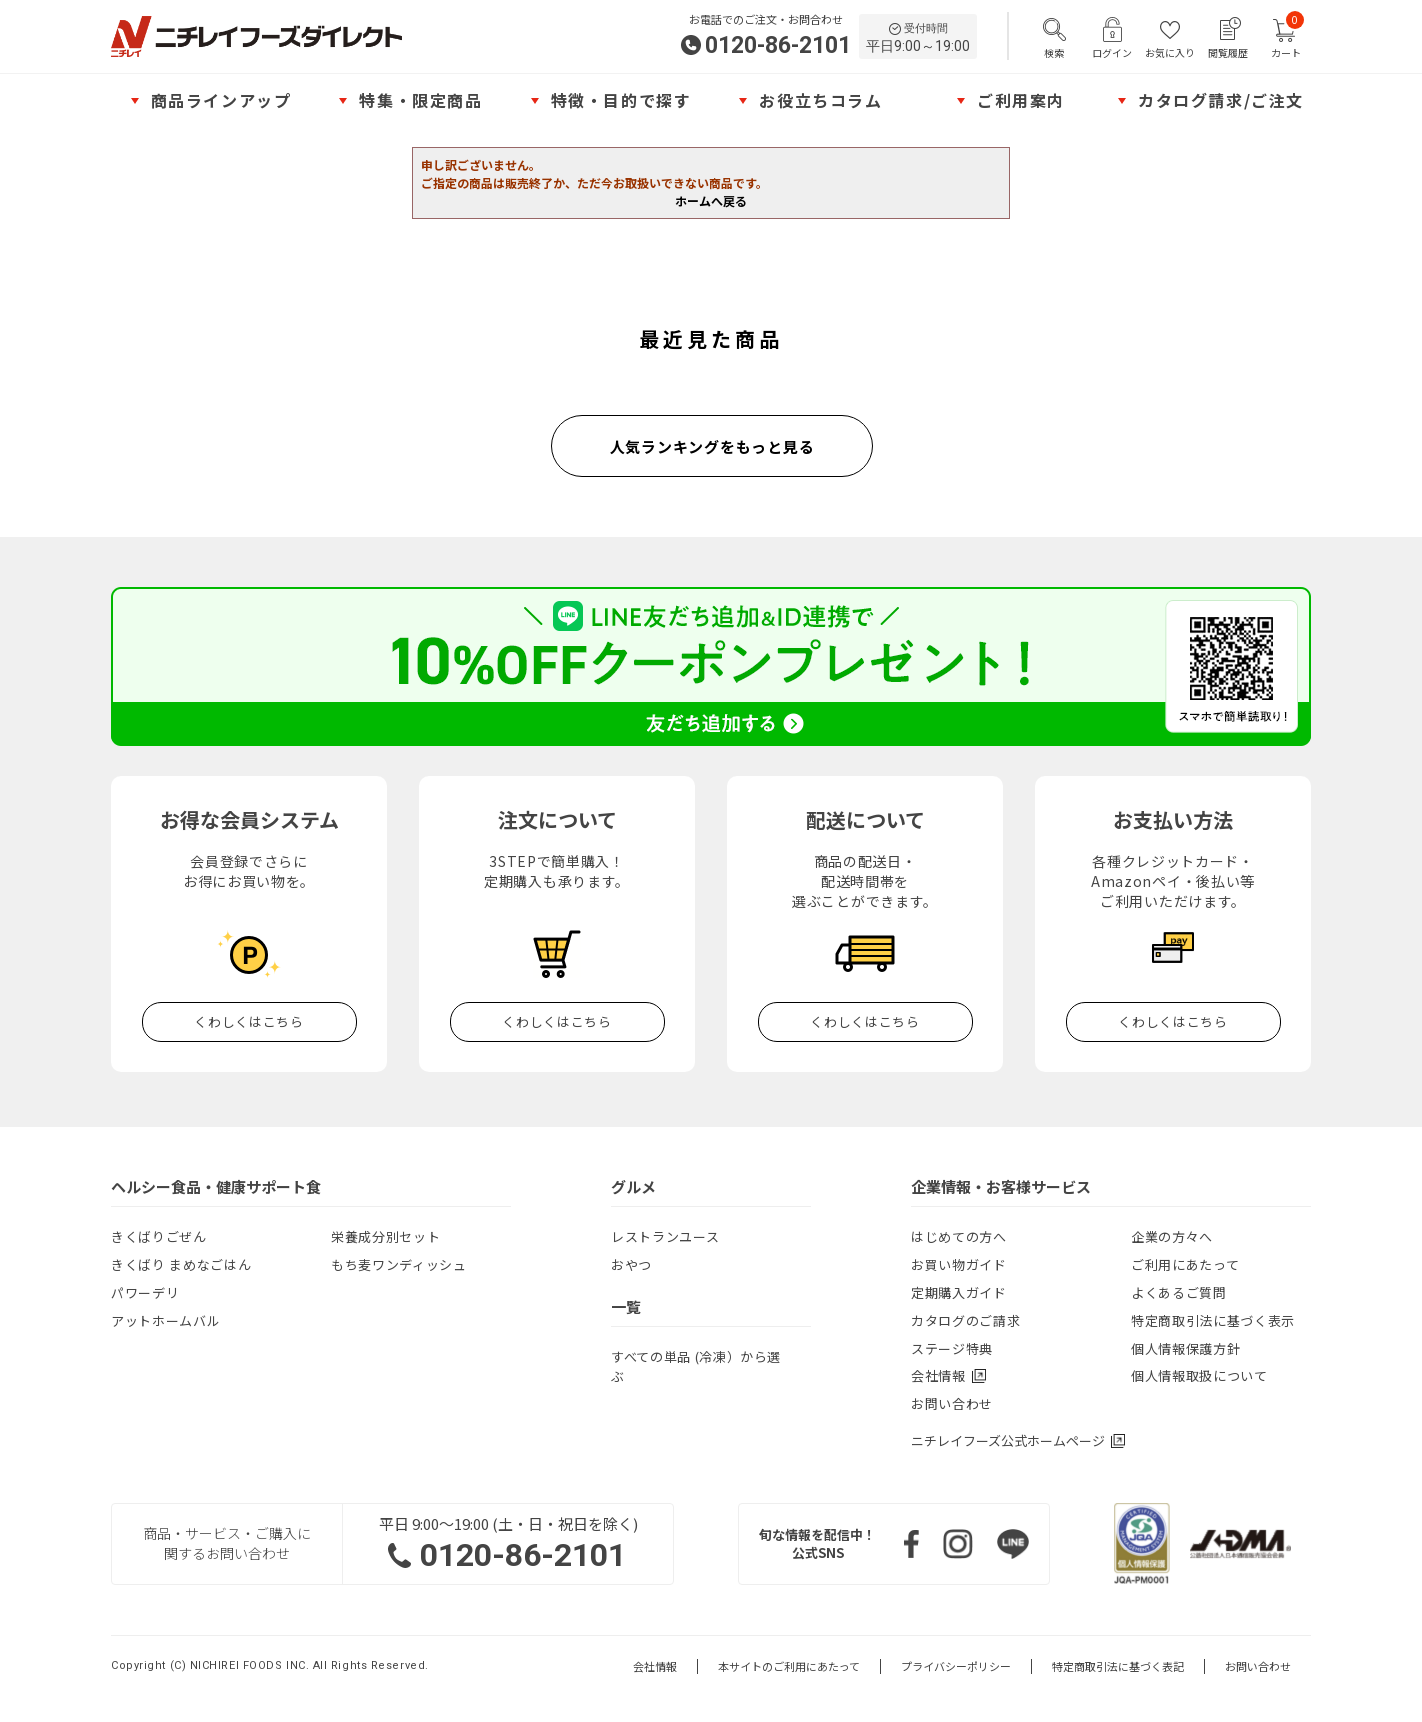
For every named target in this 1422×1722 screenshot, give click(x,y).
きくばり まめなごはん (181, 1264)
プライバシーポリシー (956, 1666)
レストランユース (665, 1236)
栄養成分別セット (385, 1236)
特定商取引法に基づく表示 (1213, 1320)
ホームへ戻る (711, 200)
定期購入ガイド (959, 1292)
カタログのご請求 (965, 1320)
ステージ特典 (952, 1348)
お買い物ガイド (959, 1264)
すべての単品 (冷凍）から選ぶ (696, 1366)
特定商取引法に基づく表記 (1118, 1666)
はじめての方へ (959, 1236)
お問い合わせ (952, 1403)
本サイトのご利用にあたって (789, 1666)
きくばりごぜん (159, 1236)
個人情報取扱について (1199, 1375)
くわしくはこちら (248, 1021)
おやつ (631, 1264)
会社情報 (655, 1666)
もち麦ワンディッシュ (399, 1264)
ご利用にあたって (1185, 1264)
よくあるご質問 (1179, 1292)
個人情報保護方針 (1185, 1348)
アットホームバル (165, 1320)
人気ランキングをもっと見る (712, 446)
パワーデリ (145, 1292)
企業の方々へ (1172, 1236)
